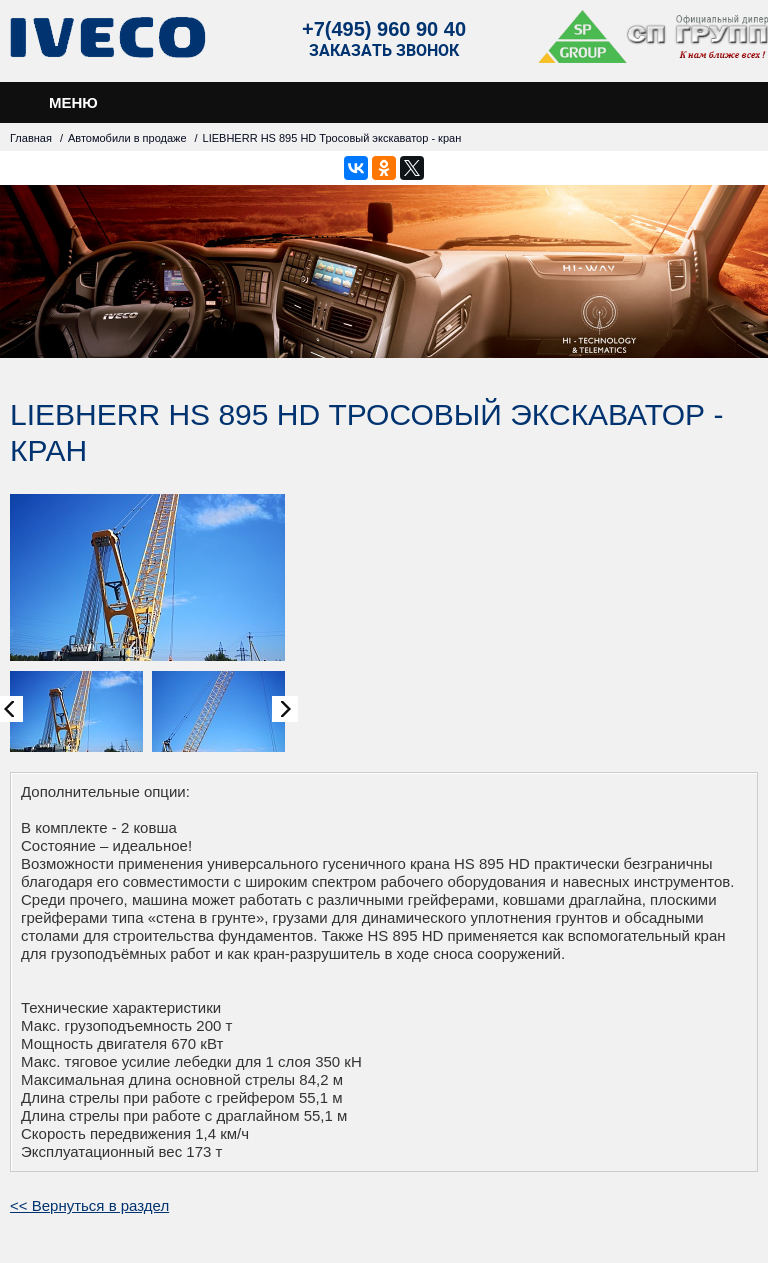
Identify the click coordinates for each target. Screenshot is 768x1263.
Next (285, 709)
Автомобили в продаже (127, 138)
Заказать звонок (384, 50)
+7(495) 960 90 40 (384, 29)
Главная (31, 138)
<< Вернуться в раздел (89, 1205)
